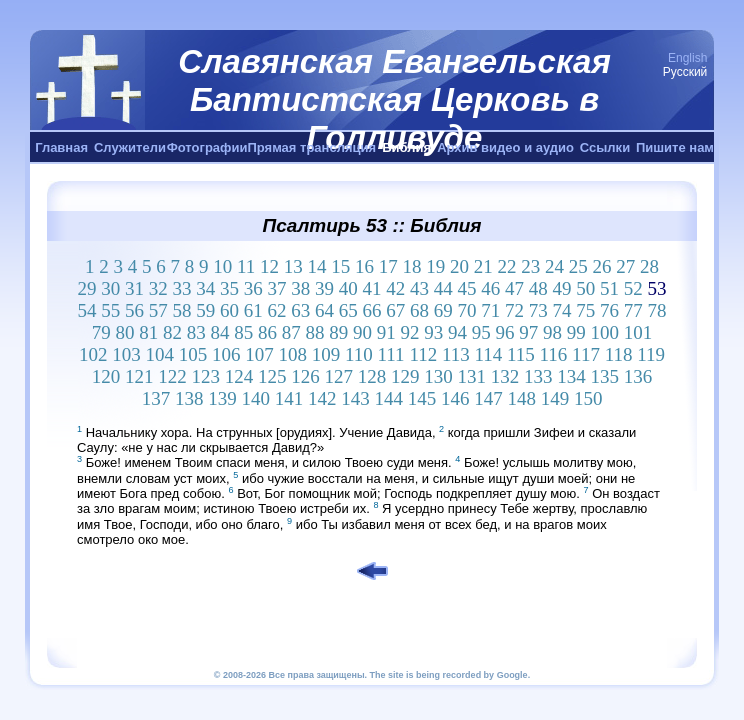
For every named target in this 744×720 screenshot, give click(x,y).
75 (585, 310)
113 (456, 354)
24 (554, 266)
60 (229, 310)
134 (571, 376)
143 (355, 398)
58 (182, 310)
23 (530, 266)
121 (139, 376)
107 (259, 354)
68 (419, 310)
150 (588, 398)
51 (609, 288)
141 (289, 398)
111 (391, 354)
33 (182, 288)
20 (459, 266)
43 (419, 288)
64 (324, 310)
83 (196, 332)
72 (514, 310)
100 (605, 332)
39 (324, 288)
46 (490, 288)
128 (372, 376)
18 (412, 266)
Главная (61, 147)
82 (172, 332)
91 (386, 332)
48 (538, 288)
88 (315, 332)
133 (538, 376)
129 (405, 376)
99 (576, 332)
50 (585, 288)
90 (362, 332)
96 (505, 332)
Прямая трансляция (311, 147)
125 (272, 376)
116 (554, 354)
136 (638, 376)
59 (205, 310)
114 (488, 354)
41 (372, 288)
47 (514, 288)
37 (277, 288)
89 (338, 332)
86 (267, 332)
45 (467, 288)
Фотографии (207, 147)
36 (253, 288)
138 (189, 398)
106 (226, 354)
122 (172, 376)
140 (255, 398)
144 (388, 398)
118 (619, 354)
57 (158, 310)
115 (521, 354)
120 (106, 376)
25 (578, 266)
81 (148, 332)
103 (126, 354)
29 (87, 288)
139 (222, 398)
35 (229, 288)
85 (243, 332)
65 (348, 310)
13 (293, 266)
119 (651, 354)
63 (300, 310)
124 (239, 376)
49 (562, 288)
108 (292, 354)
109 (326, 354)
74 (562, 310)
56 (134, 310)
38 (300, 288)
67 (395, 310)
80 (125, 332)
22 (507, 266)
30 (110, 288)
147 (488, 398)
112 (423, 354)
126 (305, 376)
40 (348, 288)
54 (87, 310)
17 (388, 266)
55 (110, 310)
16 (364, 266)
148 (521, 398)
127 (339, 376)
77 (633, 310)
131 (472, 376)
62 (277, 310)
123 (206, 376)
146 (455, 398)
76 (609, 310)
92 (410, 332)
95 (481, 332)
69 (443, 310)
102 (93, 354)
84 (220, 332)
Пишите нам (675, 147)
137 (156, 398)
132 (505, 376)
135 (605, 376)
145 (422, 398)
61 (253, 310)
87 (291, 332)
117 (586, 354)
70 (467, 310)
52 (633, 288)
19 (435, 266)
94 (457, 332)
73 (538, 310)
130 (438, 376)
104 (159, 354)
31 (134, 288)
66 (372, 310)
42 (395, 288)
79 (101, 332)
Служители (130, 147)
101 (638, 332)
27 (625, 266)
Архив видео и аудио (505, 147)
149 (555, 398)
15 (340, 266)
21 (483, 266)
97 (528, 332)
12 (269, 266)
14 (317, 266)
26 (602, 266)
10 (222, 266)
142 (322, 398)
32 (158, 288)
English (687, 58)
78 (657, 310)
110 (359, 354)
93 (433, 332)
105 (193, 354)
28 (649, 266)
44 (443, 288)
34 (205, 288)
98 (552, 332)
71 (490, 310)
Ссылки (605, 147)
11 (246, 266)
